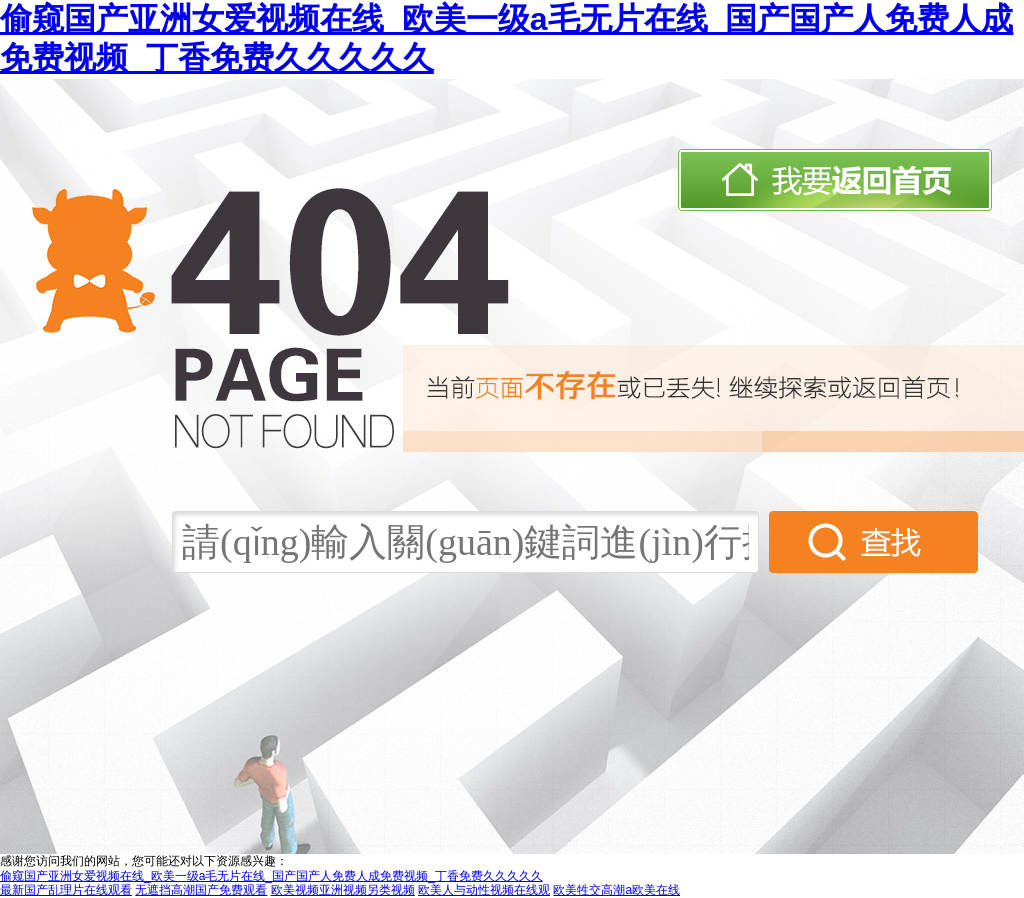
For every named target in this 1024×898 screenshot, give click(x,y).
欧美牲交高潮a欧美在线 (616, 890)
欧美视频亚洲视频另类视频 (343, 890)
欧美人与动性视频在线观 (484, 890)
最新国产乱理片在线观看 (66, 890)
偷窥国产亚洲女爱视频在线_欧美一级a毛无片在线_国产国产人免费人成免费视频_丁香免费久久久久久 (271, 876)
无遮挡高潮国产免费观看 (201, 890)
